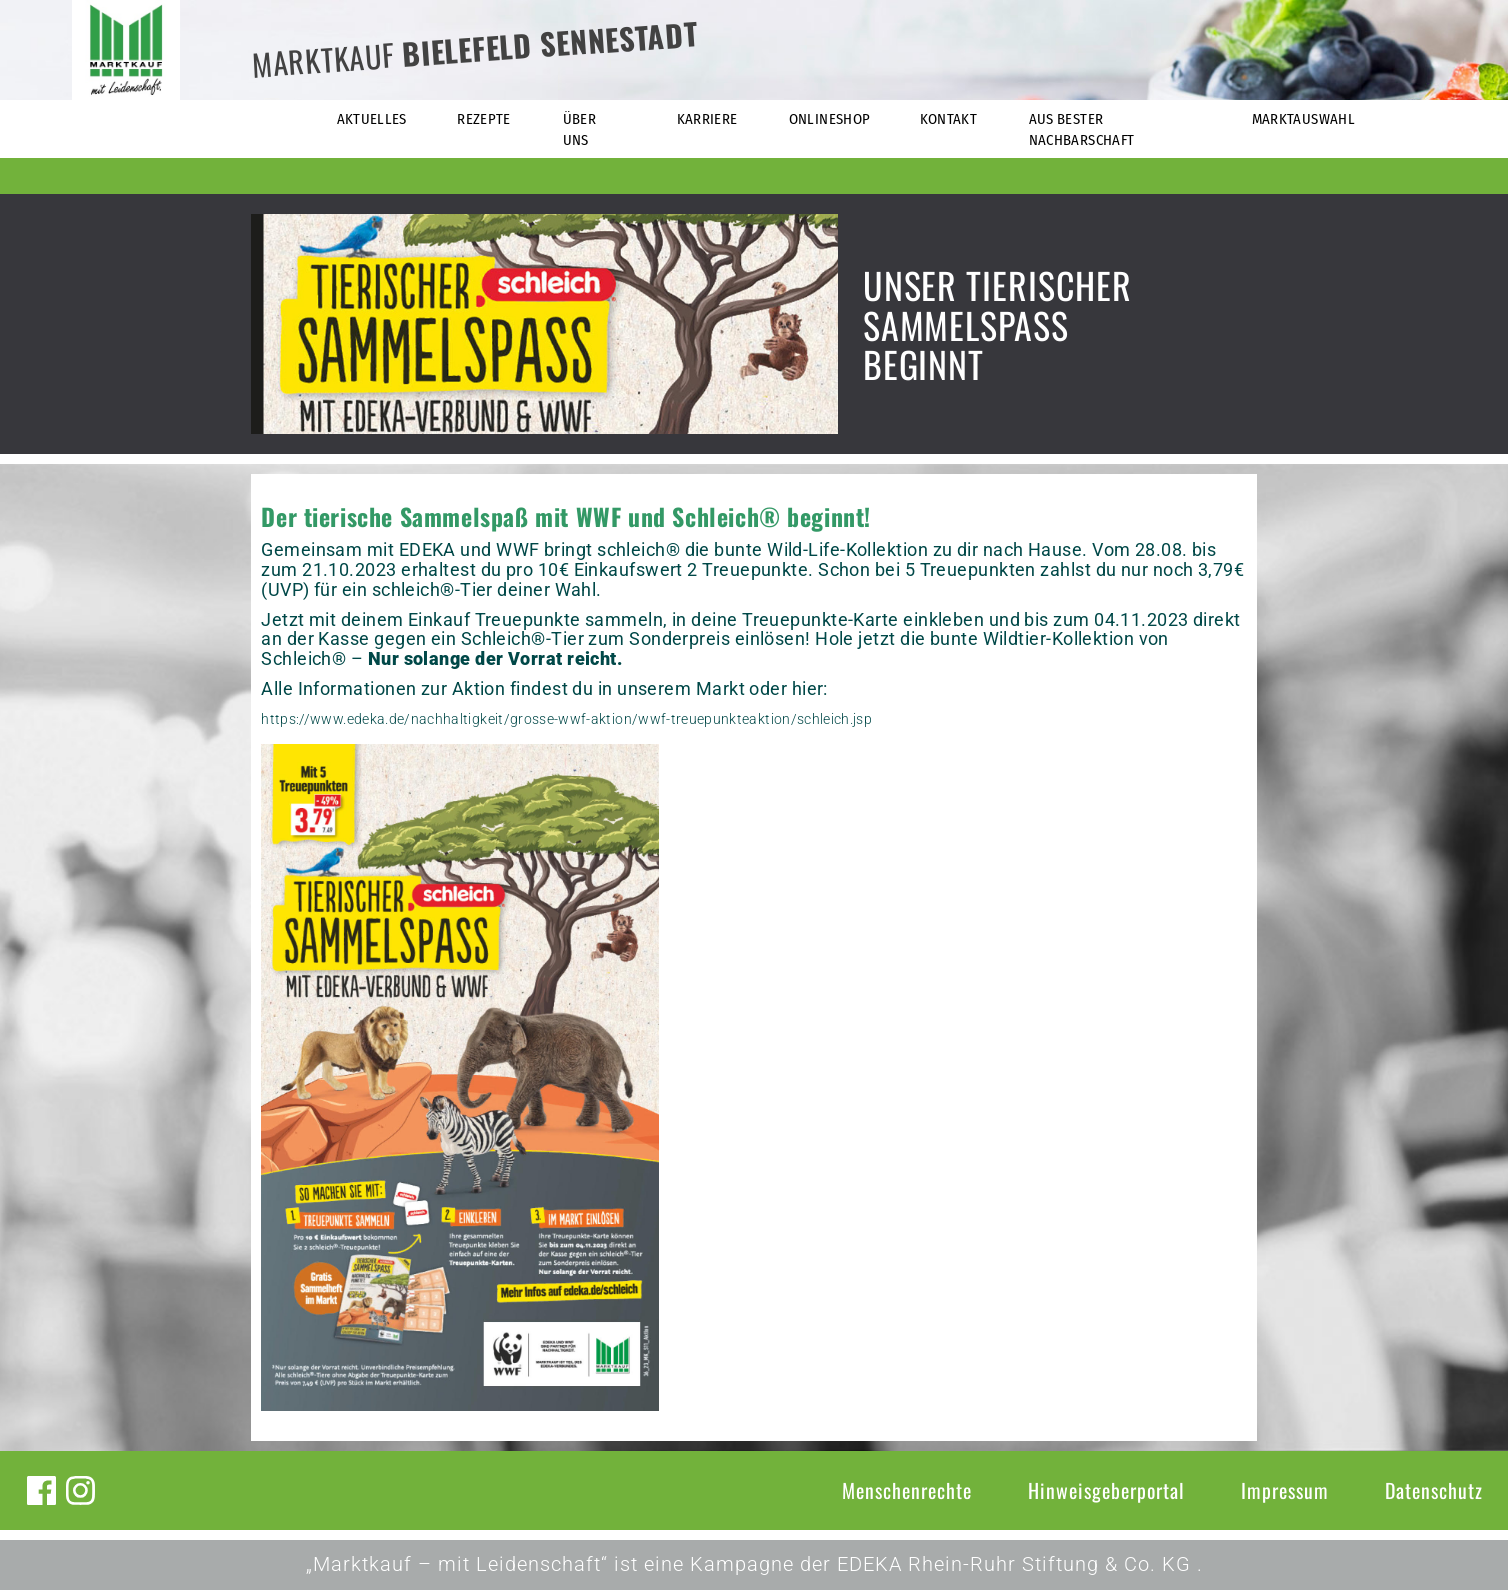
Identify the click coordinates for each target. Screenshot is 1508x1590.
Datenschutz (1434, 1490)
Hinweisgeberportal (1106, 1490)
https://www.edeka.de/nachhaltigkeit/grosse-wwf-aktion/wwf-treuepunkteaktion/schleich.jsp (566, 719)
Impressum (1285, 1490)
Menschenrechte (907, 1490)
